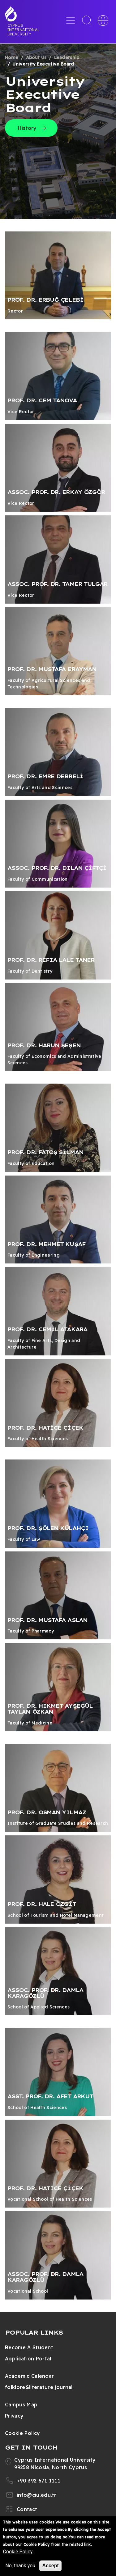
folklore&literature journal (39, 2387)
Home (11, 57)
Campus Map (21, 2404)
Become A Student (29, 2347)
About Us (36, 57)
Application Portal (28, 2358)
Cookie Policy (22, 2433)
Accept (50, 2565)
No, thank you (20, 2566)
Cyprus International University (23, 29)
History (27, 128)
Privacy (14, 2416)
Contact (27, 2509)
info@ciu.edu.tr (37, 2495)
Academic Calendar (29, 2376)
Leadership (66, 57)
